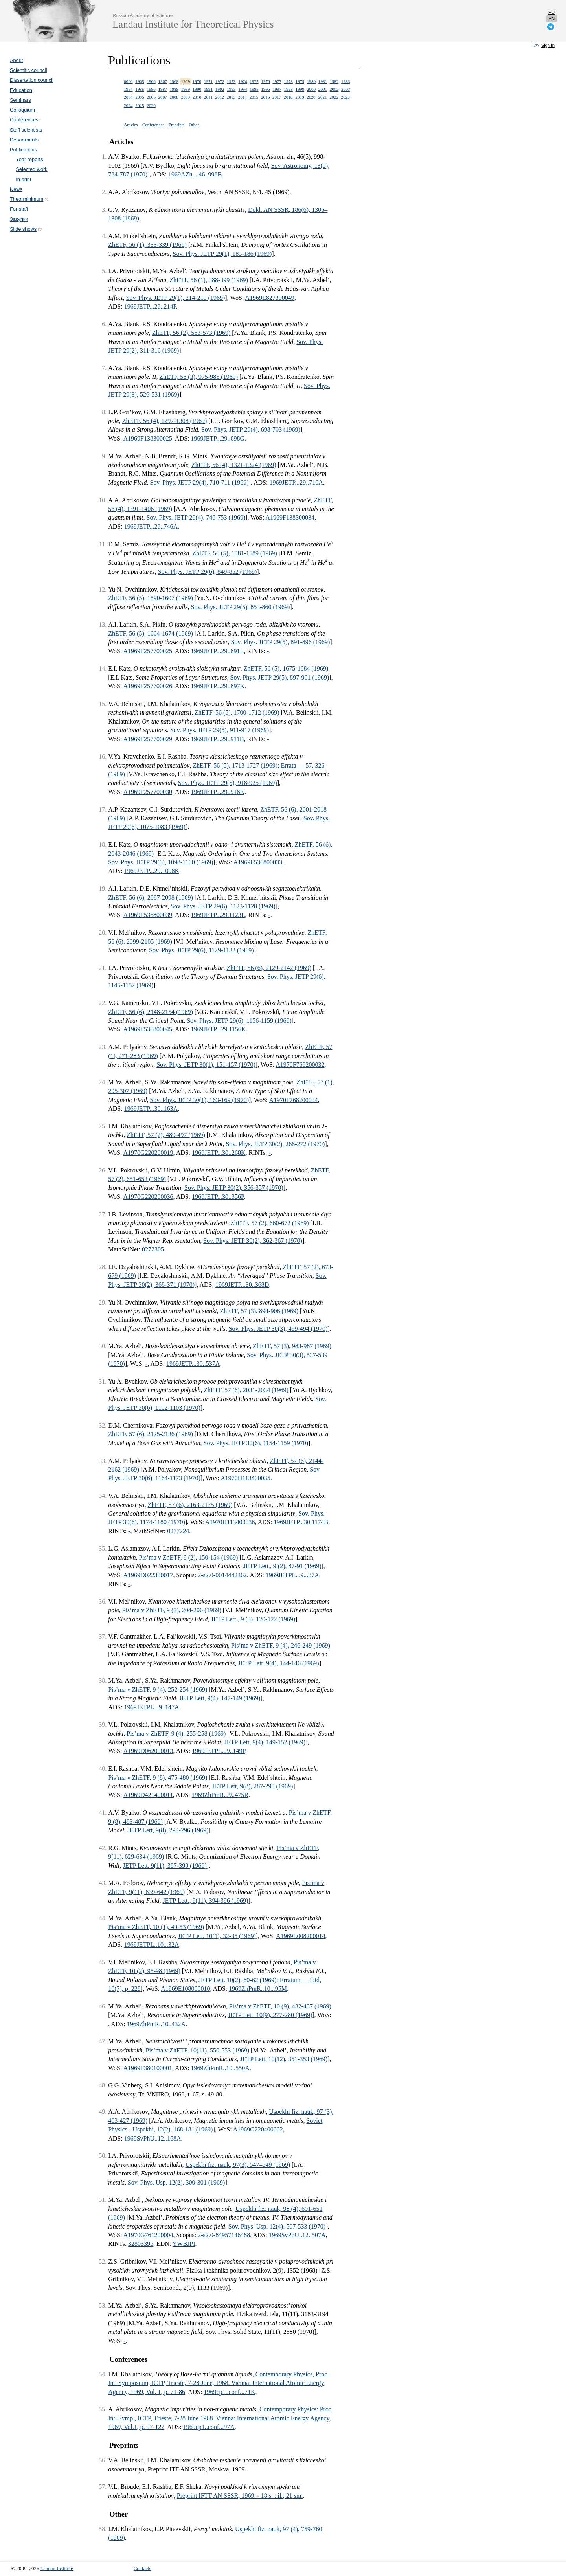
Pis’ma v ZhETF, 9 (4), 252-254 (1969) (157, 1689)
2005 (139, 97)
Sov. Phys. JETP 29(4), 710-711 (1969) (199, 482)
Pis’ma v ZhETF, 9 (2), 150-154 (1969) (188, 1557)
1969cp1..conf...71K (229, 2392)
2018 (288, 97)
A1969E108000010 (185, 1988)
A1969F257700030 (147, 791)
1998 (288, 89)
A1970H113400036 (230, 1522)
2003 (345, 89)
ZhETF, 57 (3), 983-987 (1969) (292, 1346)
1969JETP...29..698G (217, 438)
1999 (300, 89)
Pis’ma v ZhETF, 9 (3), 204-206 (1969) (171, 1610)
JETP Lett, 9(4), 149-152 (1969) (264, 1742)
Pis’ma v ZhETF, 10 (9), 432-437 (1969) (280, 2006)
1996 (265, 89)
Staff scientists (26, 130)
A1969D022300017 (148, 1575)
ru (551, 12)
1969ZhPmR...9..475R (220, 1794)
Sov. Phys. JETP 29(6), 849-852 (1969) (207, 571)
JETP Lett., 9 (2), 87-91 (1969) (282, 1566)
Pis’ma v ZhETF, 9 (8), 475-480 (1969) (157, 1777)
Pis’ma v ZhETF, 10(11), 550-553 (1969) (197, 2050)
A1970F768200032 (300, 1064)
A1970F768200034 (293, 1100)
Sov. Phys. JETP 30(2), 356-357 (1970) (233, 1187)
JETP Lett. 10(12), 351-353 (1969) (283, 2059)
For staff (19, 209)
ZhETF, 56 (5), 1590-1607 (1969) (150, 598)
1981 (322, 81)
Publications (23, 150)
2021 (322, 97)
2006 (151, 97)
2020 (311, 97)
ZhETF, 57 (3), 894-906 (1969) (259, 1311)
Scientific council (28, 70)
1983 (345, 81)
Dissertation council (31, 80)
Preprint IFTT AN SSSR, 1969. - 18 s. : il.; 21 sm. (240, 2495)
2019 (299, 97)
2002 (334, 89)
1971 (208, 81)
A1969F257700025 (147, 651)
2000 (311, 89)
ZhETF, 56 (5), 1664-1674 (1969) (150, 633)
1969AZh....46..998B (195, 174)
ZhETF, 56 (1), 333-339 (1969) (147, 244)
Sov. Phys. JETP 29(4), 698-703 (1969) (250, 429)
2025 (139, 105)
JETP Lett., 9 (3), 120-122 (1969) (253, 1619)
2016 (265, 97)
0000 (128, 81)
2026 (151, 105)
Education (21, 90)
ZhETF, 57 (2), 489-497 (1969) (166, 1135)
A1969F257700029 (147, 739)
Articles (131, 124)
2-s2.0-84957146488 (224, 2235)
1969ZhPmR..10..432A (156, 2024)
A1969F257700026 (147, 686)
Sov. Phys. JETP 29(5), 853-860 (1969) (240, 607)
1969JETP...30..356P (218, 1196)
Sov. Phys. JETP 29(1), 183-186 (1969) (222, 253)
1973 (231, 81)
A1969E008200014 (300, 1936)
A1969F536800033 (257, 862)
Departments (24, 140)
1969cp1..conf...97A (209, 2426)
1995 (254, 89)
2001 (322, 89)
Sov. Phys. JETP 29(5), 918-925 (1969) (227, 782)
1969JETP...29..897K (217, 686)
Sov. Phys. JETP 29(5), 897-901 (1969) (279, 677)
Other (194, 124)
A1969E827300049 (269, 297)
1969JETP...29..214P (150, 306)
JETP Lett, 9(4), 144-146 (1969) (278, 1663)
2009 (185, 97)
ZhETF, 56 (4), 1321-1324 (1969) (233, 464)
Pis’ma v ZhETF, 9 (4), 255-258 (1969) (176, 1733)
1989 (185, 89)
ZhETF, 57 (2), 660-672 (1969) (269, 1223)
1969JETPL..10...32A (151, 1944)
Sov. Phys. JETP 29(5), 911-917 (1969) (219, 730)
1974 (242, 81)
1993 (231, 89)
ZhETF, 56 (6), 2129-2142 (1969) (269, 968)
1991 (208, 89)
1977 (276, 81)
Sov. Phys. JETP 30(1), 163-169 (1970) (199, 1100)
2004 (128, 97)
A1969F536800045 (147, 1029)
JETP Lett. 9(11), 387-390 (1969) (165, 1865)
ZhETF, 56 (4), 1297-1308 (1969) (164, 420)
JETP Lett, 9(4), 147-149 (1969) (219, 1698)
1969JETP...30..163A (151, 1108)
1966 (151, 81)
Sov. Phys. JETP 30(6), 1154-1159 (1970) (256, 1443)
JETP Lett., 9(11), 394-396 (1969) (205, 1900)
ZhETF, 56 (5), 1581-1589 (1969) (234, 553)
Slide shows (26, 229)
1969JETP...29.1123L (218, 914)
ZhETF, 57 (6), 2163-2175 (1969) (190, 1504)
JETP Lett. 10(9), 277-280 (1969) (270, 2015)
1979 (300, 81)
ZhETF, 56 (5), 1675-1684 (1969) (286, 668)
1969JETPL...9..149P (218, 1750)
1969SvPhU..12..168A (152, 2138)
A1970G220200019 (148, 1152)
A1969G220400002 (258, 2129)
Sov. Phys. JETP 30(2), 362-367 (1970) (252, 1240)
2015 (254, 97)
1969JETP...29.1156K (218, 1029)
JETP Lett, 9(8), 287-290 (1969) (252, 1786)
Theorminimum (29, 199)
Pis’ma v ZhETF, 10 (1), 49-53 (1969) (156, 1927)
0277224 (178, 1531)
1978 (288, 81)
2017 (276, 97)
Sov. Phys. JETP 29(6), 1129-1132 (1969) (201, 950)
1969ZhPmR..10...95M (258, 1988)
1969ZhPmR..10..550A (220, 2068)
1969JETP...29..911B (217, 739)
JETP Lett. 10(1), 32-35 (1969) (216, 1936)
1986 (151, 89)
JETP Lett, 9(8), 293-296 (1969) (167, 1830)
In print (23, 179)
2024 (128, 105)
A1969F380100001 (147, 2068)
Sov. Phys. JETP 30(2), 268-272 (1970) (275, 1144)
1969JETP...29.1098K (151, 870)
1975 (254, 81)
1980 (311, 81)
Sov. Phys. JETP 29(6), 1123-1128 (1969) (223, 906)
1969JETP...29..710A (296, 482)
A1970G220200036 (148, 1196)
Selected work (31, 169)
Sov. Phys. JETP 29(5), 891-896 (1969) (280, 642)
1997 (276, 89)
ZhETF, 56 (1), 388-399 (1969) (208, 280)
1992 (219, 89)
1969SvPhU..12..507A (297, 2235)
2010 (197, 97)
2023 (345, 97)
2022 (333, 97)
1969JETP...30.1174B (301, 1522)
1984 (128, 89)
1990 (197, 89)
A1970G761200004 (148, 2235)
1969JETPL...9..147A (151, 1707)
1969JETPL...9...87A (292, 1575)
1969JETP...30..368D (242, 1284)
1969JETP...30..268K (218, 1152)
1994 (242, 89)
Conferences (24, 120)
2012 (219, 97)
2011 (208, 97)
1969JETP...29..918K (217, 791)
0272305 (153, 1249)
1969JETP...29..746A (151, 526)
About (16, 60)
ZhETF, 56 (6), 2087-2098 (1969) (150, 897)
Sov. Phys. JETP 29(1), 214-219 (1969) (175, 297)
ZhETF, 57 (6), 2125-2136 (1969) (150, 1434)
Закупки (19, 219)
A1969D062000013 (148, 1750)
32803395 (140, 2243)
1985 (139, 89)
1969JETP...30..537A (193, 1363)
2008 (174, 97)
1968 (174, 81)
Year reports (29, 159)
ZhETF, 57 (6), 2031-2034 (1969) (246, 1390)
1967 (162, 81)
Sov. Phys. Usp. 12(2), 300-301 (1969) (176, 2182)
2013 (231, 97)
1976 (265, 81)
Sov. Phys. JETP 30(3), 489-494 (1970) (278, 1328)
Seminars (20, 100)
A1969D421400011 (148, 1794)
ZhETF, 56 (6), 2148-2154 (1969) (150, 1012)
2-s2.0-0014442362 (222, 1575)
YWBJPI (184, 2243)
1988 (174, 89)
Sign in (548, 45)
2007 (162, 97)
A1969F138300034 (290, 517)
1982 (334, 81)
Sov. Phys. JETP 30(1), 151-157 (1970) (205, 1064)
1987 (162, 89)
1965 (139, 81)
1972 (219, 81)
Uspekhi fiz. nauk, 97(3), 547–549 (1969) (237, 2164)
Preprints (176, 124)
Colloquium (22, 110)
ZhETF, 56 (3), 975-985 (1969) (198, 376)
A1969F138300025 (147, 438)
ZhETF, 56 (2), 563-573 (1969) (191, 332)
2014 (242, 97)
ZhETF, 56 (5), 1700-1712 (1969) (237, 712)
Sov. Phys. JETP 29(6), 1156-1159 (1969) (239, 1020)
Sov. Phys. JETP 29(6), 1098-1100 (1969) (160, 862)
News (16, 189)
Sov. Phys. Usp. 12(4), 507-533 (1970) (276, 2226)
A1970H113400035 (245, 1478)
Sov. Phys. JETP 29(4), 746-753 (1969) (196, 517)
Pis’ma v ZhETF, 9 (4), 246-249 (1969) (280, 1645)
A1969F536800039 (147, 914)
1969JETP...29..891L (217, 651)
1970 (197, 81)
